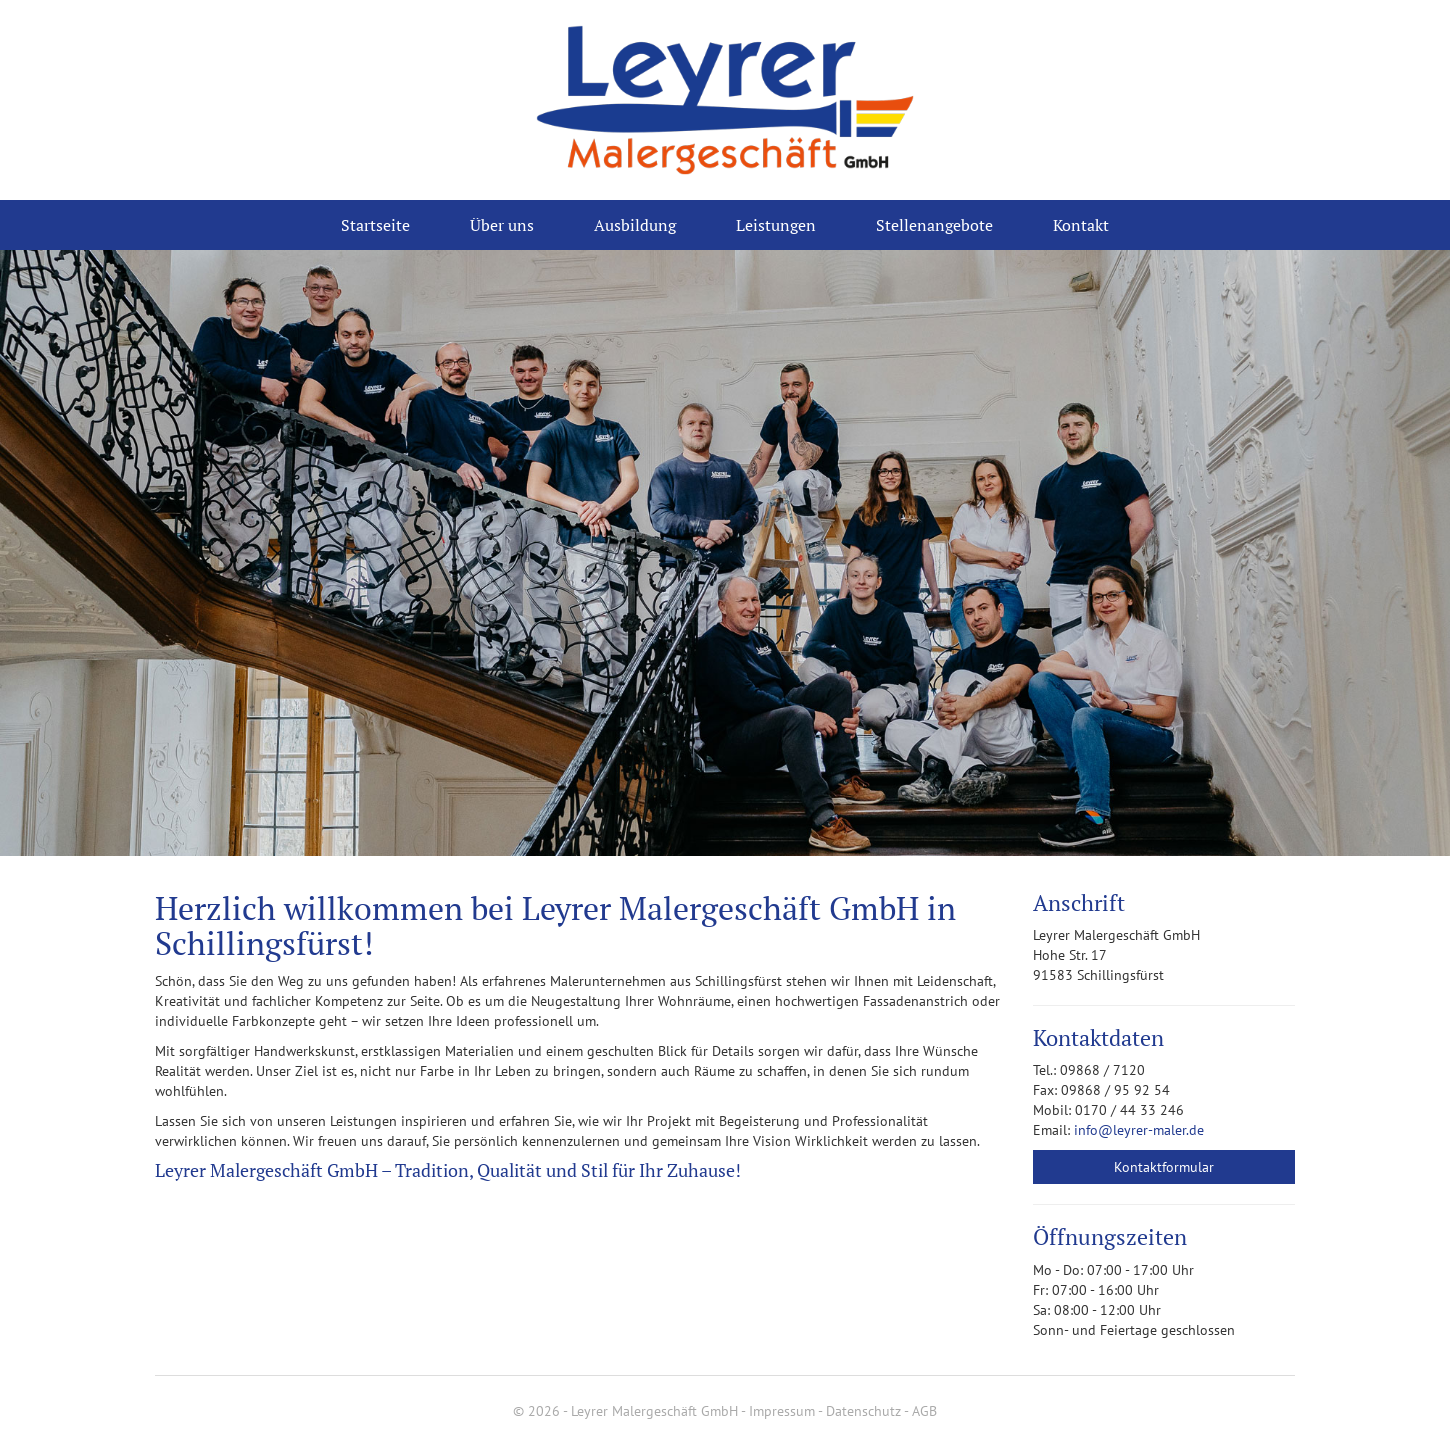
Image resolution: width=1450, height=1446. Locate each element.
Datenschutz (863, 1411)
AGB (924, 1411)
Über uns (502, 225)
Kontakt (1081, 225)
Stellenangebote (934, 225)
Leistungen (776, 225)
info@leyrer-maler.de (1139, 1130)
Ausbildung (635, 225)
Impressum (782, 1411)
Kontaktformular (1164, 1167)
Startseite (375, 225)
